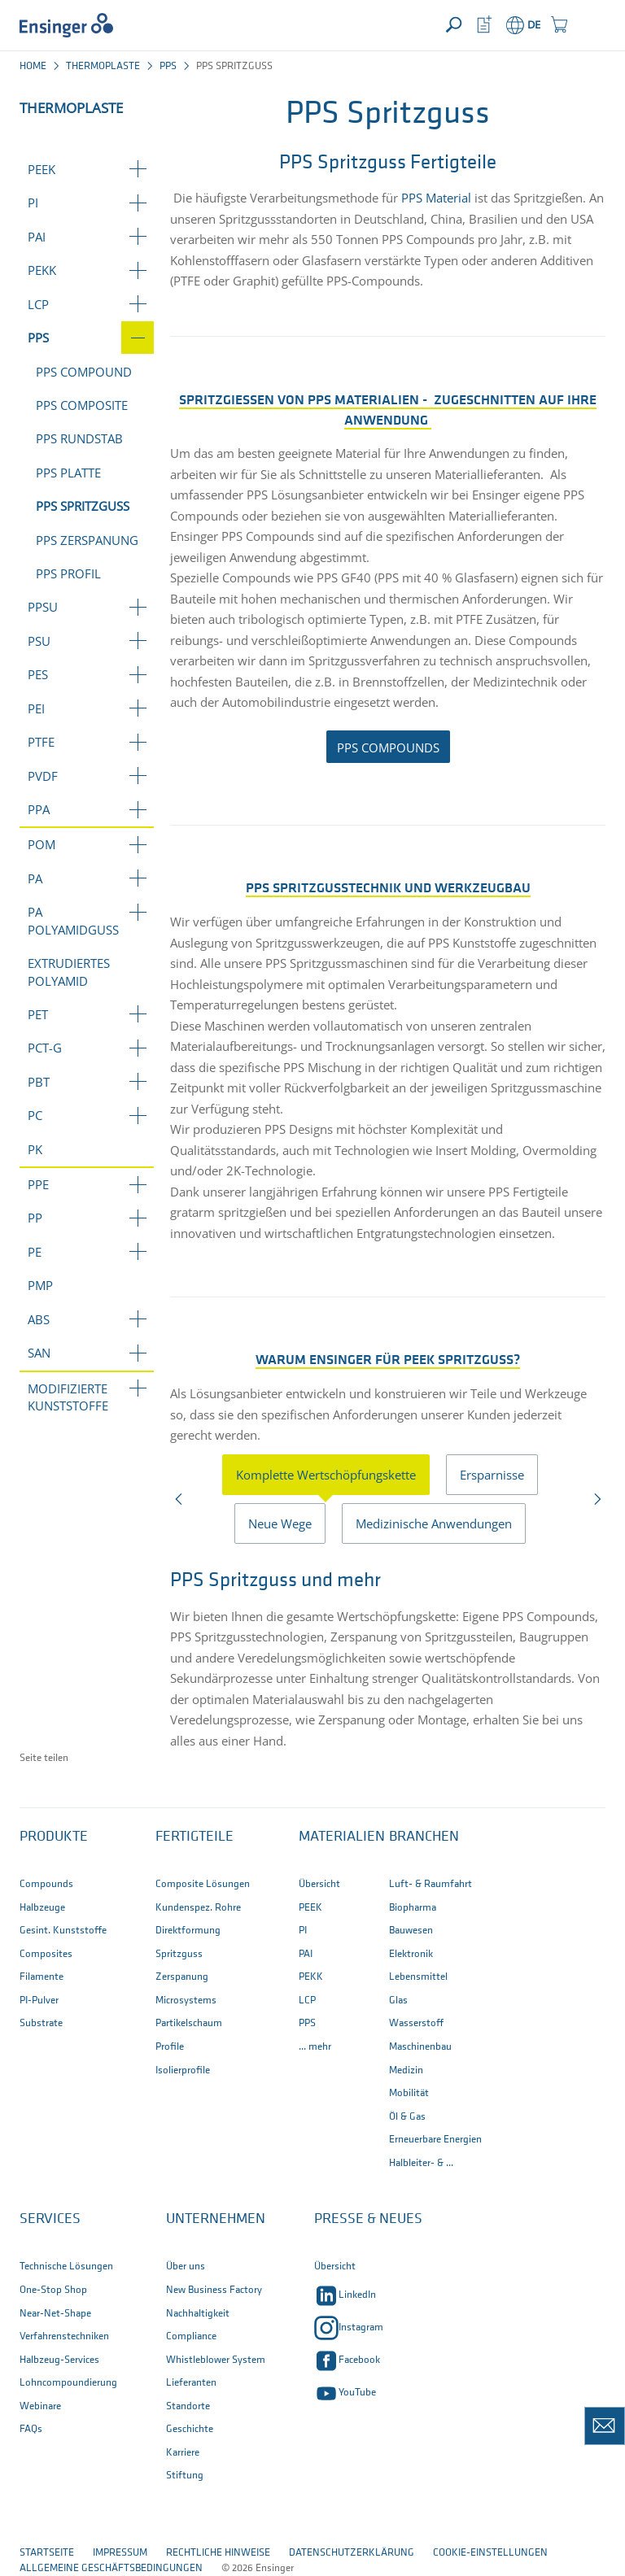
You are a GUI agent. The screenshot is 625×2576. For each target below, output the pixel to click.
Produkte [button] (54, 1837)
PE (35, 1252)
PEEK (41, 169)
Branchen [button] (424, 1837)
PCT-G (45, 1048)
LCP (38, 304)
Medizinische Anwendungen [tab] (434, 1523)
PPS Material (436, 198)
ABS (39, 1319)
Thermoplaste (103, 66)
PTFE (41, 742)
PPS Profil (68, 573)
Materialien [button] (342, 1837)
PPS (168, 66)
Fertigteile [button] (194, 1837)
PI (33, 202)
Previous (179, 1503)
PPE (38, 1184)
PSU (39, 641)
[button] (590, 25)
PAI (37, 237)
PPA (39, 809)
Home (33, 66)
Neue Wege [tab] (280, 1523)
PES (38, 674)
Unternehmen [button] (215, 2219)
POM (41, 844)
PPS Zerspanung (87, 540)
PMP (40, 1285)
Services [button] (50, 2219)
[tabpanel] (387, 1655)
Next (596, 1503)
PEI (36, 708)
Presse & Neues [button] (368, 2219)
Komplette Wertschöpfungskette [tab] (326, 1475)
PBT (39, 1082)
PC (35, 1115)
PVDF (43, 776)
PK (35, 1149)
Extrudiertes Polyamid (69, 971)
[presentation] (334, 1474)
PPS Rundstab (79, 438)
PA (35, 878)
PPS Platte (68, 472)
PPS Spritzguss (82, 506)
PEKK (42, 270)
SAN (39, 1353)
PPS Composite (82, 405)
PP (35, 1218)
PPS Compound (84, 372)
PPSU (43, 607)
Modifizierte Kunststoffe (68, 1397)
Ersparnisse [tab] (492, 1475)
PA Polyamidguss (73, 920)
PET (38, 1014)
